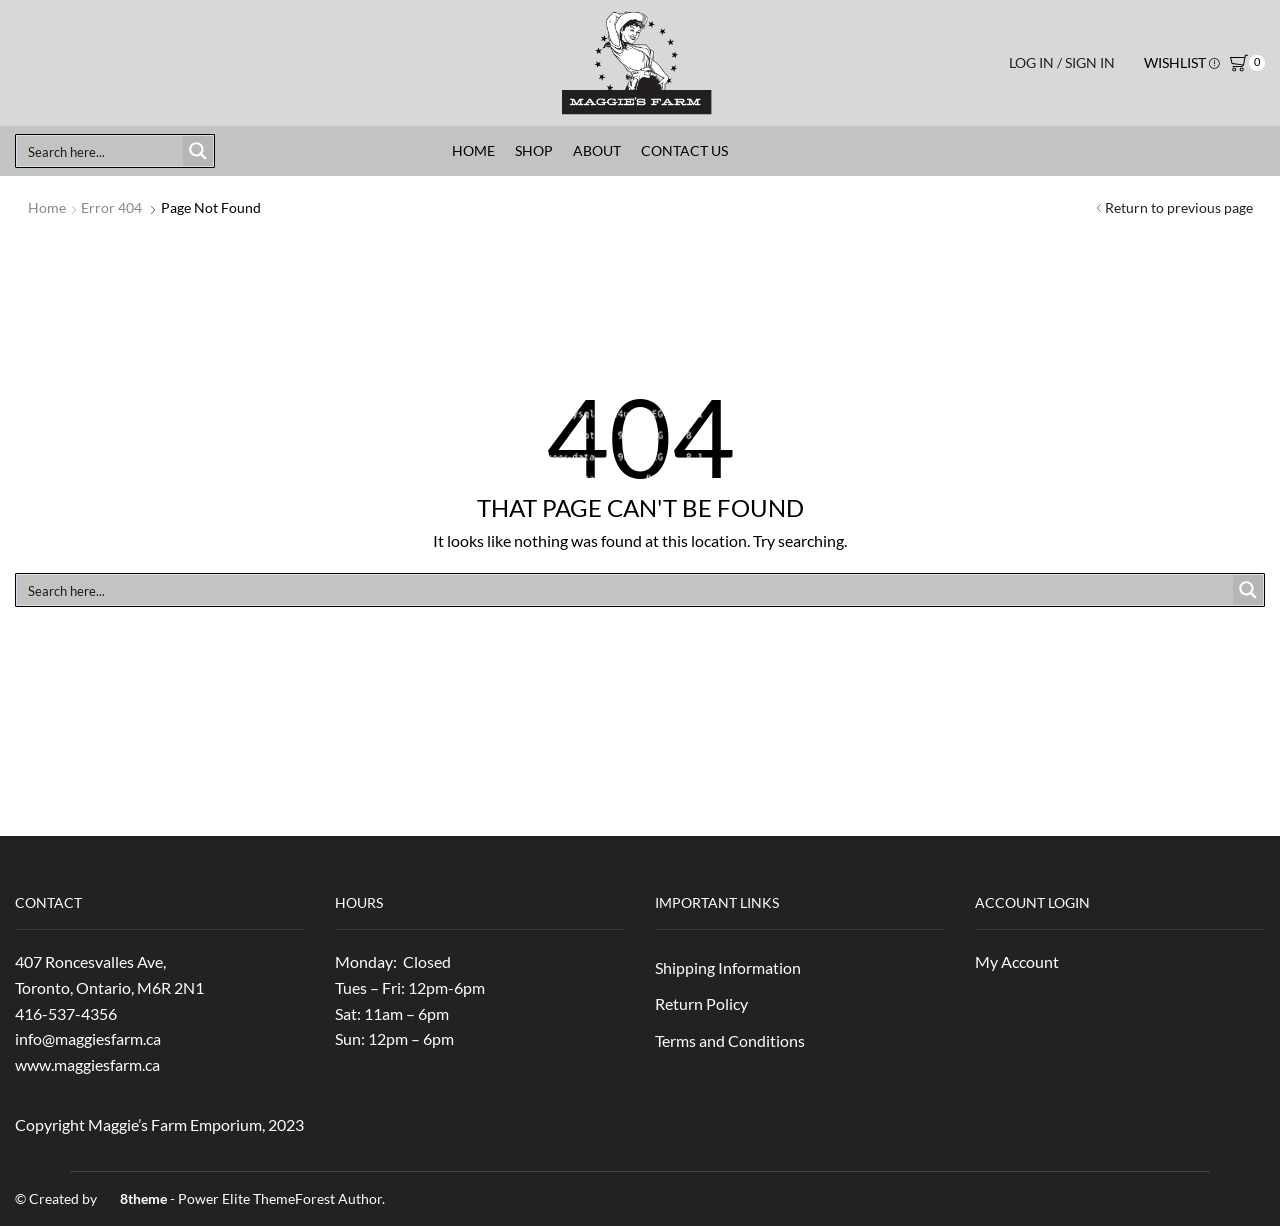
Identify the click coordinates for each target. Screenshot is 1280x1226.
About (597, 150)
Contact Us (684, 150)
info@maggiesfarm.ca (88, 1038)
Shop (534, 150)
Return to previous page (1179, 207)
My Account (1017, 961)
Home (473, 150)
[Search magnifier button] (198, 151)
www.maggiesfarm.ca (87, 1064)
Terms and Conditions (730, 1040)
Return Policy (701, 1003)
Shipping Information (728, 967)
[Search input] (101, 151)
